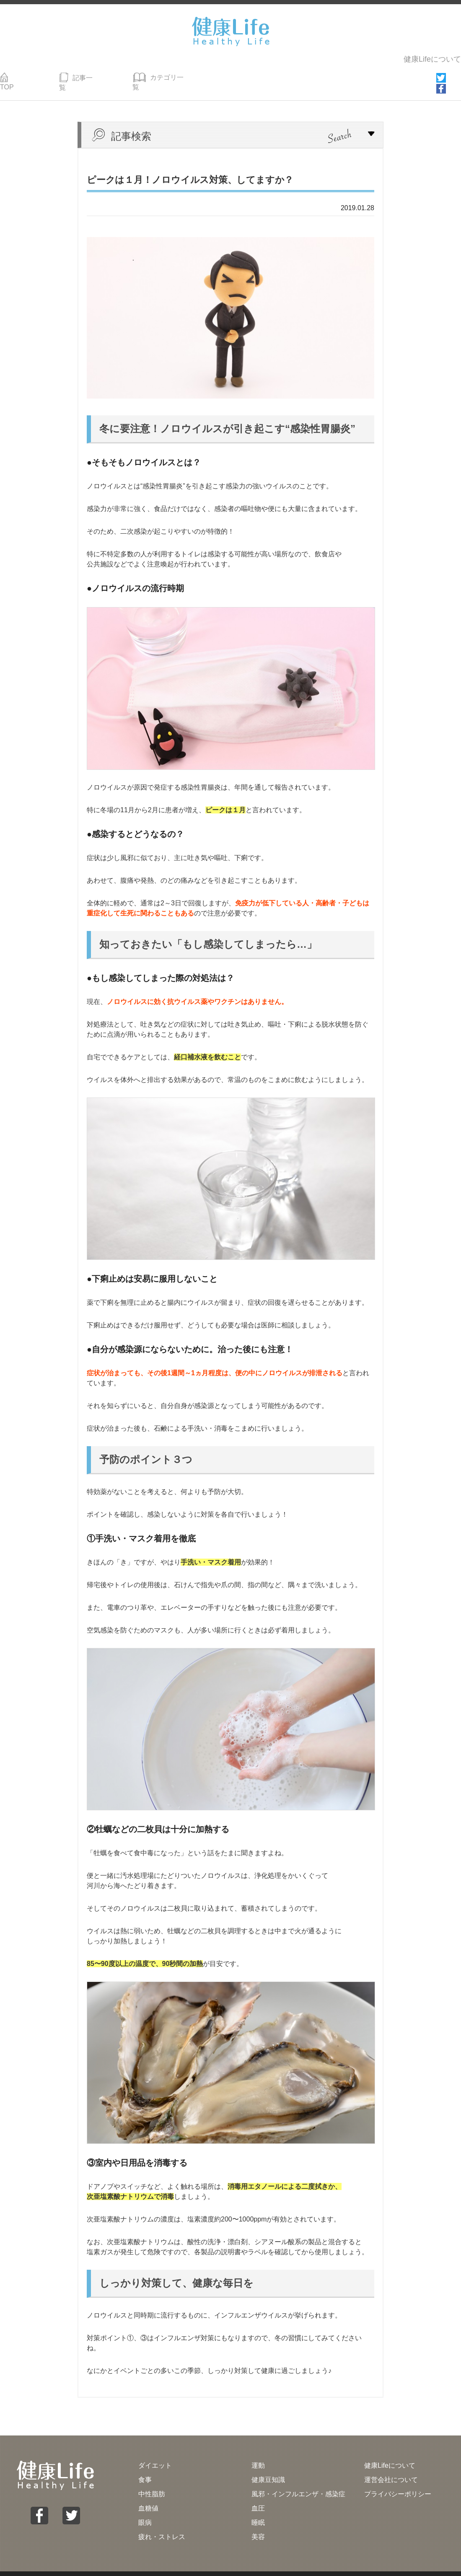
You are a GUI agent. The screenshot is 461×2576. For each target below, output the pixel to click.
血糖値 (148, 2494)
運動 (258, 2451)
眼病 (145, 2508)
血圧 (258, 2494)
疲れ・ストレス (161, 2522)
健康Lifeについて (432, 58)
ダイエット (155, 2451)
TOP (13, 75)
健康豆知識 (268, 2465)
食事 (145, 2465)
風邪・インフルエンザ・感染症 (298, 2480)
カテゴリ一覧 (160, 75)
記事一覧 (79, 75)
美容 (258, 2522)
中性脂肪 (151, 2480)
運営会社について (391, 2465)
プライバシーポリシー (397, 2480)
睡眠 (258, 2508)
